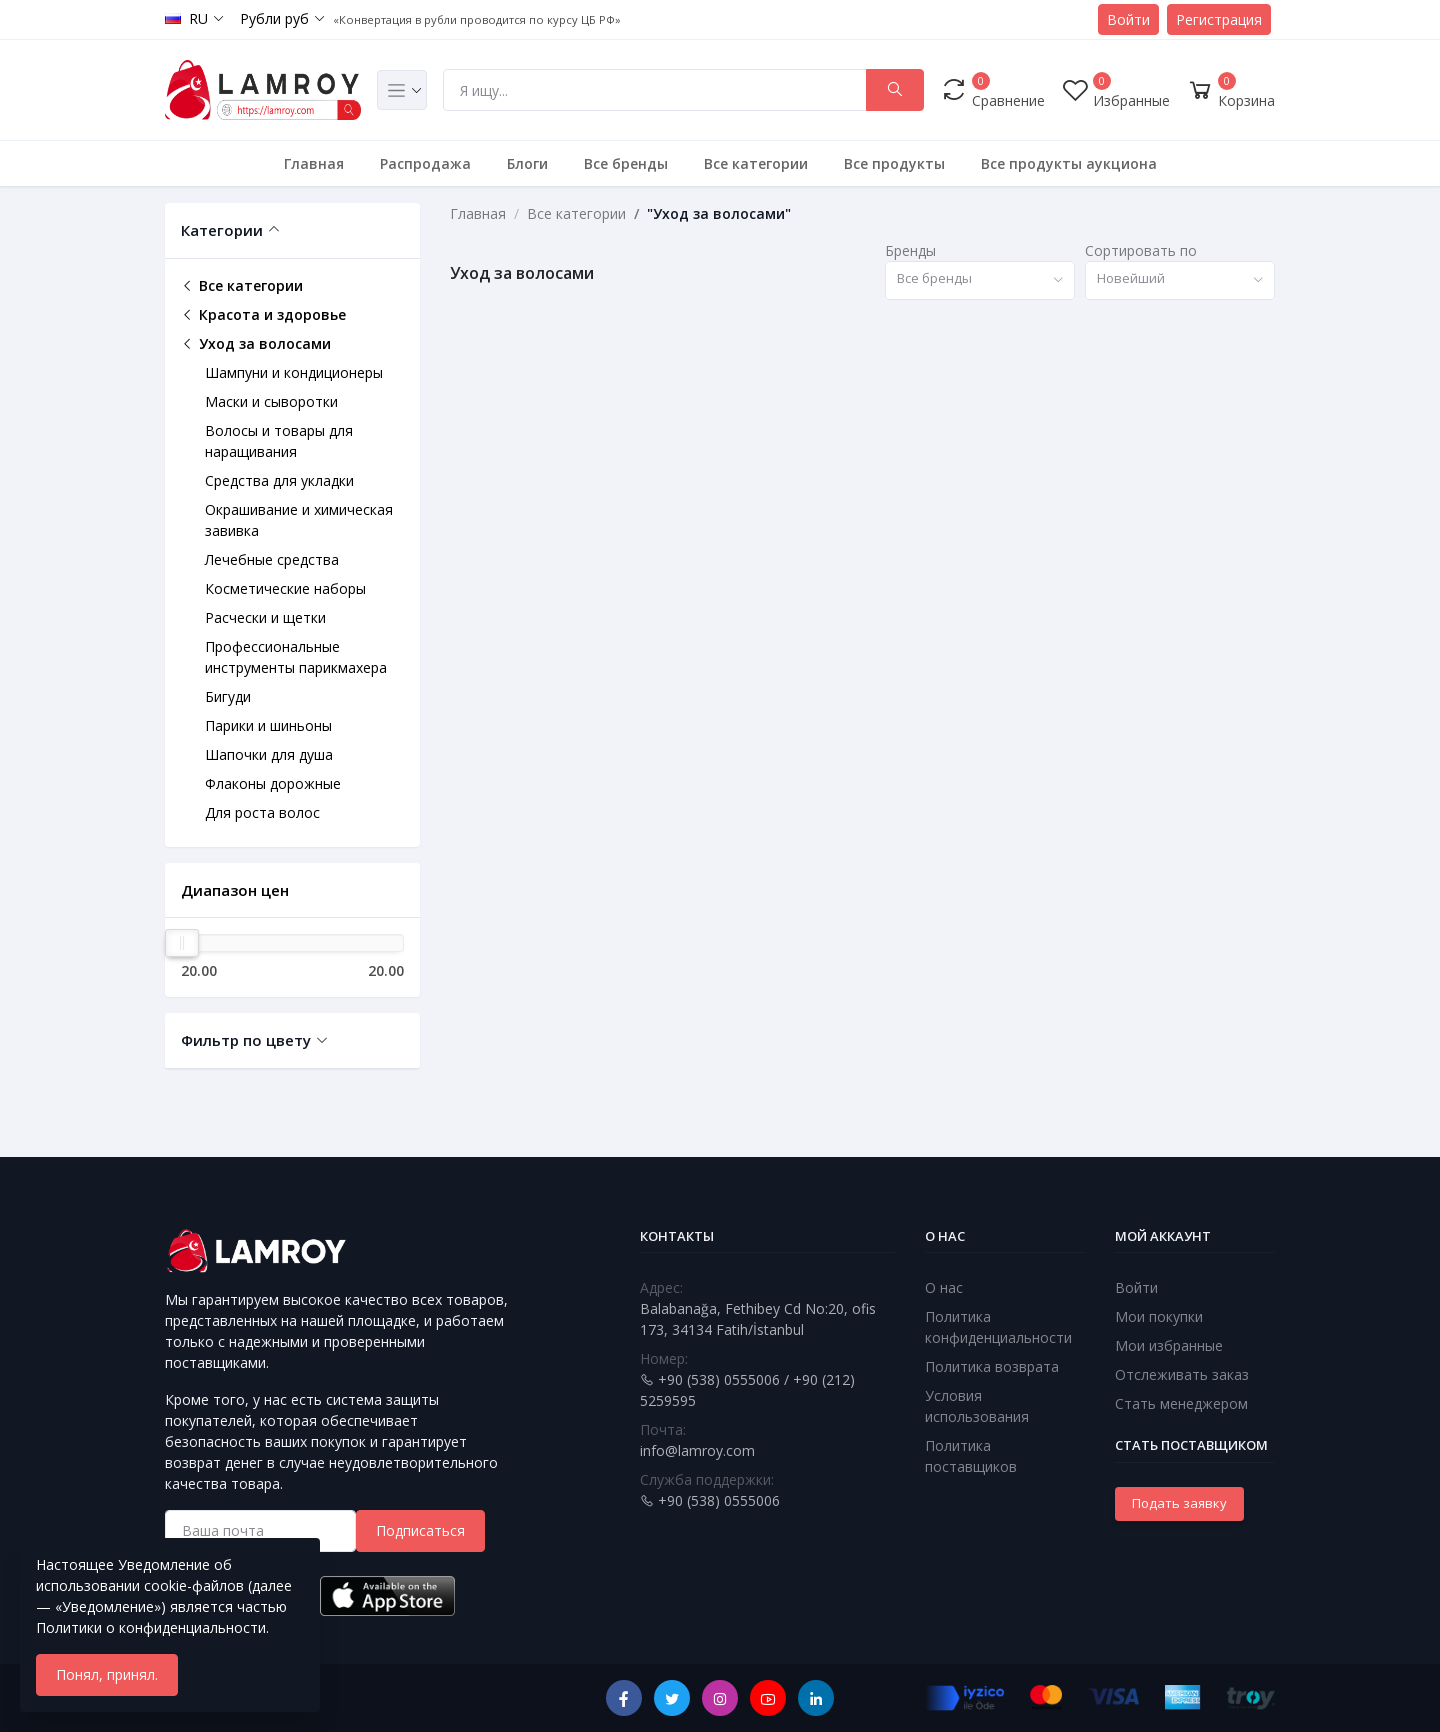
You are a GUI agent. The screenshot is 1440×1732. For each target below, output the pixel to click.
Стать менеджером (1181, 1403)
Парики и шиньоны (268, 725)
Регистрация (1219, 19)
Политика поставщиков (971, 1456)
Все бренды (626, 163)
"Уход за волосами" (719, 213)
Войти (1128, 19)
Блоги (527, 163)
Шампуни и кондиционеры (294, 372)
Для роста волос (262, 812)
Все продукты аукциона (1069, 163)
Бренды (910, 250)
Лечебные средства (272, 559)
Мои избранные (1169, 1345)
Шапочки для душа (269, 754)
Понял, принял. (107, 1674)
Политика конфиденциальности (998, 1327)
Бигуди (228, 696)
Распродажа (425, 163)
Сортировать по (1141, 250)
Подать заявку (1179, 1503)
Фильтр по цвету (246, 1040)
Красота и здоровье (263, 314)
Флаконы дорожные (273, 783)
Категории (222, 230)
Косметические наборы (285, 588)
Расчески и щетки (265, 617)
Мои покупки (1159, 1316)
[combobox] (980, 280)
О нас (944, 1287)
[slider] (182, 943)
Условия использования (977, 1406)
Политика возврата (992, 1366)
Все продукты (894, 163)
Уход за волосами (256, 343)
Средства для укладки (279, 480)
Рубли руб (274, 18)
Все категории (756, 163)
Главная (314, 163)
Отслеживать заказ (1182, 1374)
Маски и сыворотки (271, 401)
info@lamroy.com (697, 1450)
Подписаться (420, 1530)
